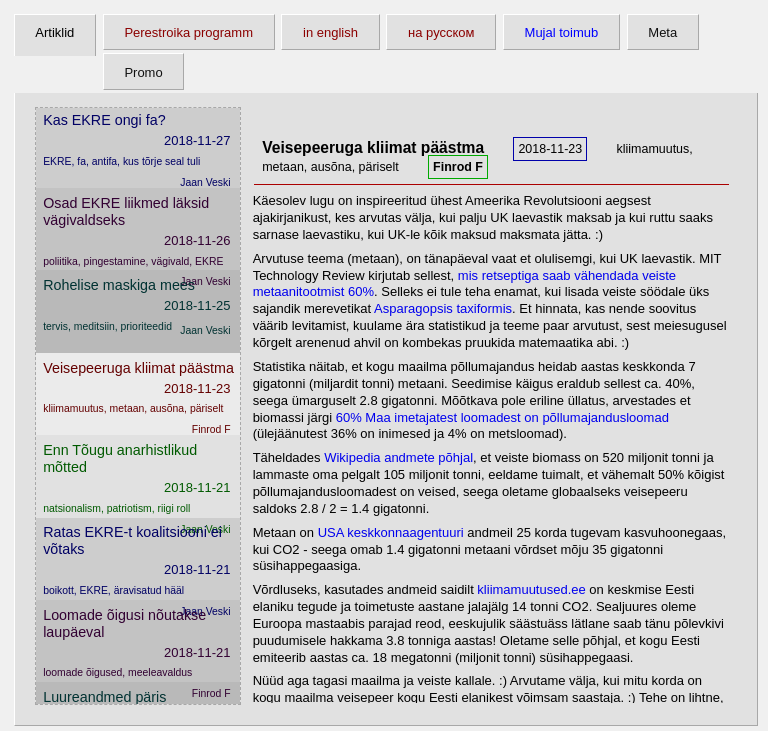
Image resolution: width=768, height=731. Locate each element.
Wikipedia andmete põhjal (398, 457)
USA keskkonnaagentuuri (391, 532)
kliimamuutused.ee (531, 589)
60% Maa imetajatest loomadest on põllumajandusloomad (502, 417)
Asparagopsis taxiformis (443, 308)
